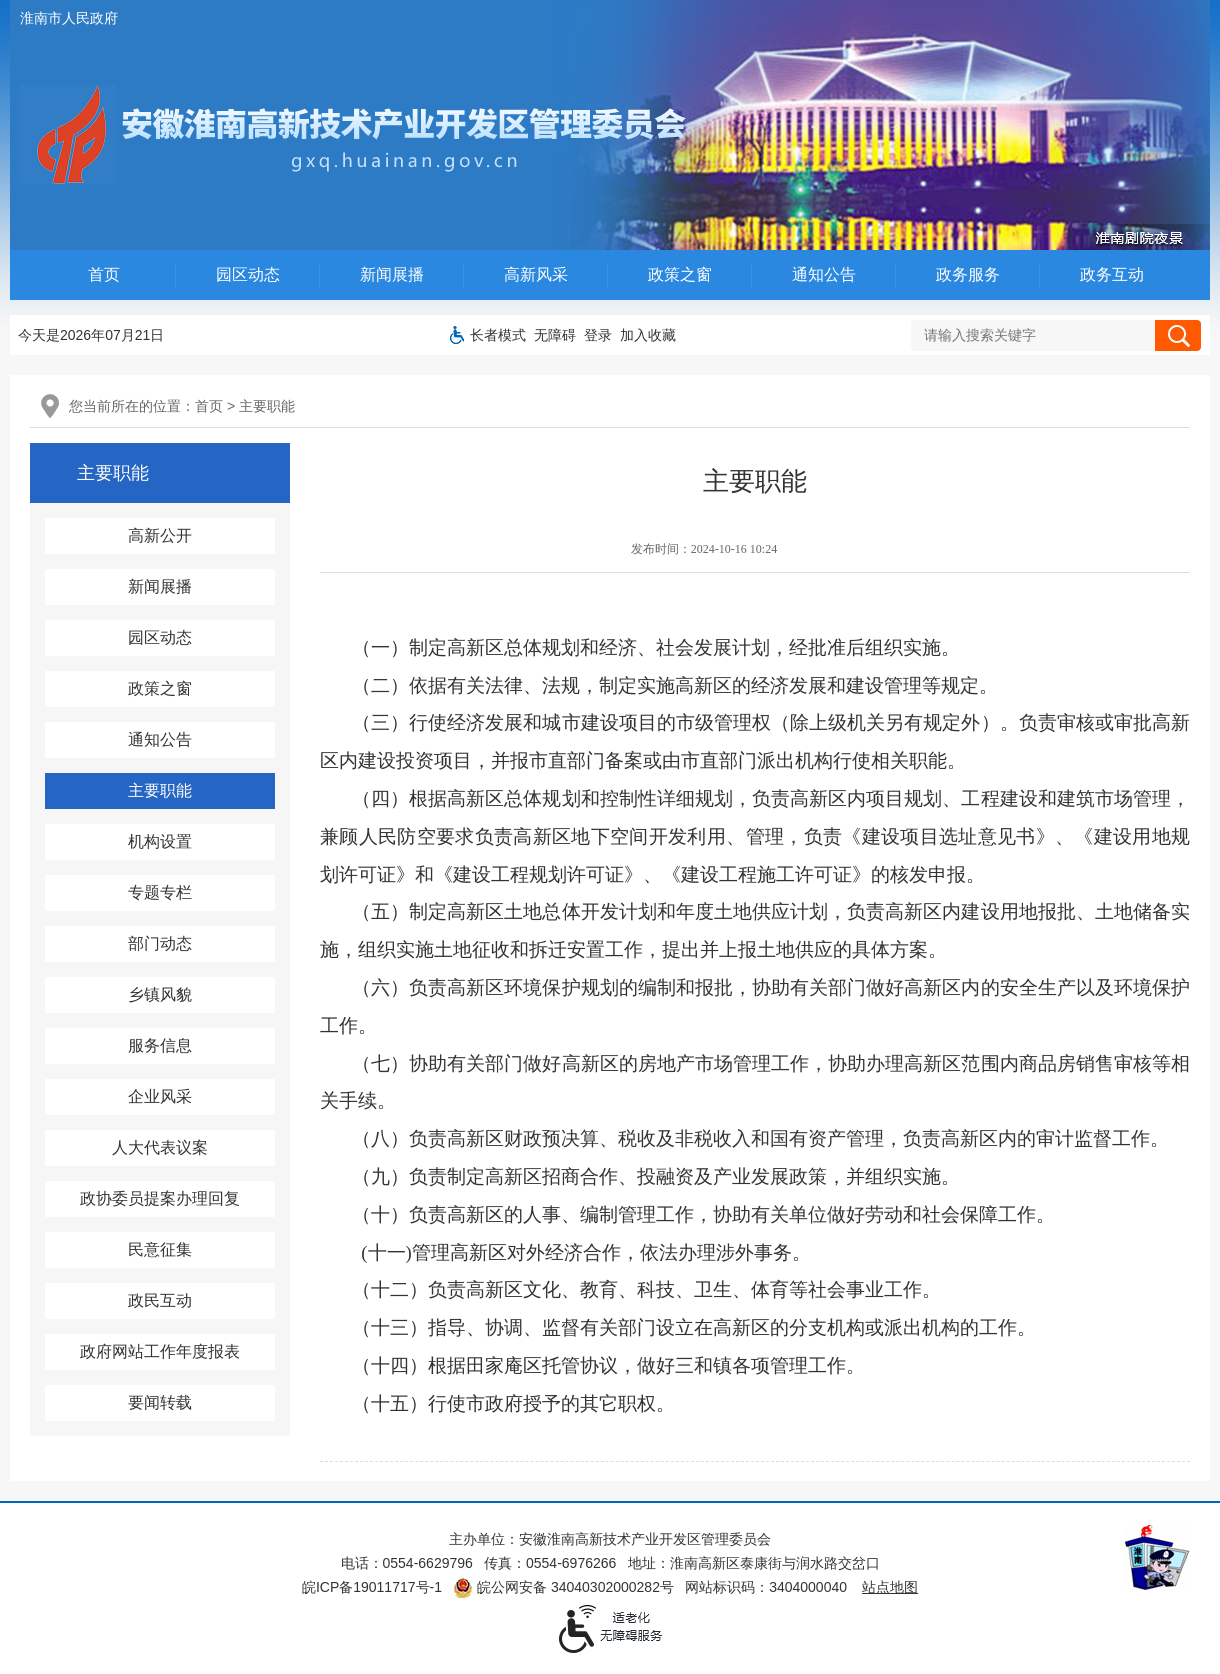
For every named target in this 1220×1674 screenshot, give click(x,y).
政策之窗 (680, 274)
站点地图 (890, 1587)
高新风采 (536, 274)
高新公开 (160, 535)
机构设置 (160, 841)
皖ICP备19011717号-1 (372, 1587)
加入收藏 (648, 335)
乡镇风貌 (160, 994)
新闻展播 (392, 274)
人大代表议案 (160, 1147)
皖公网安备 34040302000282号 (563, 1587)
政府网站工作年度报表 (160, 1351)
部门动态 (160, 943)
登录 (598, 335)
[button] (498, 335)
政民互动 (160, 1300)
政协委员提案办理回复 (160, 1198)
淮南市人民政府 (69, 18)
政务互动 (1112, 274)
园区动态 (248, 274)
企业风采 (160, 1096)
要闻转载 (160, 1402)
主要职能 (267, 406)
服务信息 (160, 1045)
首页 (104, 274)
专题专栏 (160, 892)
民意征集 (160, 1249)
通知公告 (824, 274)
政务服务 (968, 274)
